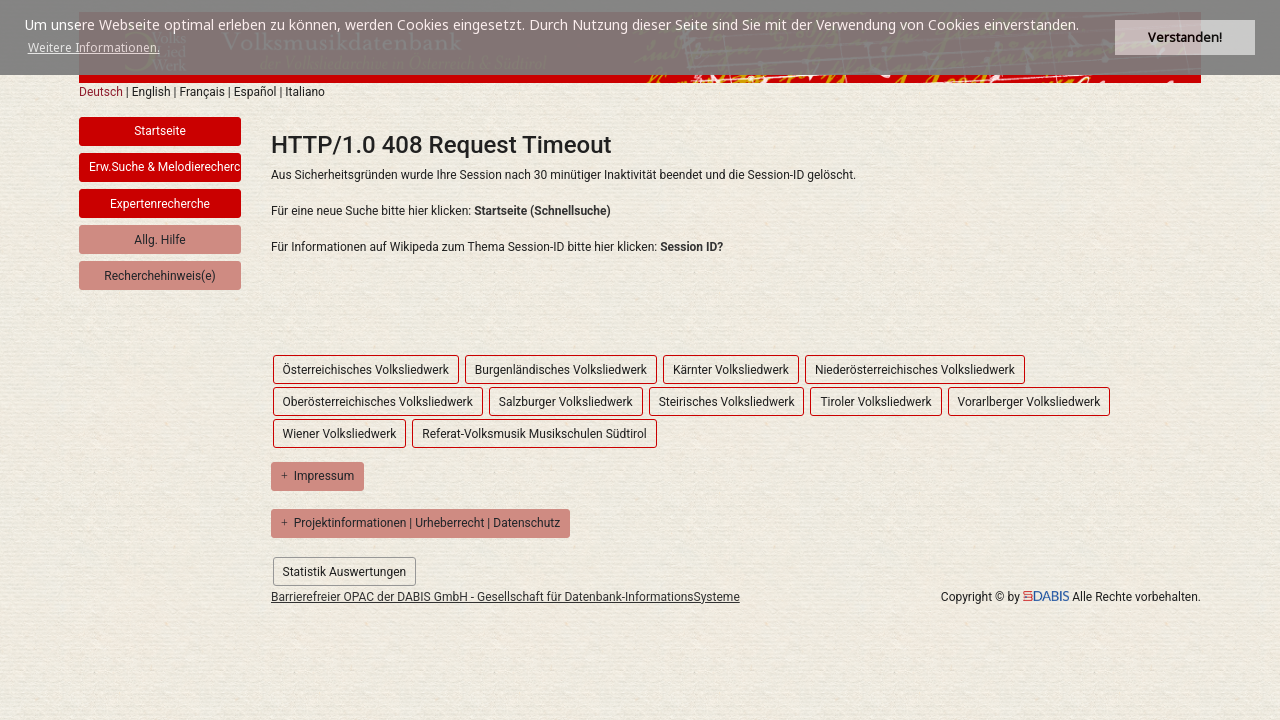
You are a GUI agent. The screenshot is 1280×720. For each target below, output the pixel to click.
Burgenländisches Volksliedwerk (561, 370)
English (151, 92)
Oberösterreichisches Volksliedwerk (378, 402)
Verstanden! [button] (1185, 37)
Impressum (317, 476)
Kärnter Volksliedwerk (731, 370)
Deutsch (101, 92)
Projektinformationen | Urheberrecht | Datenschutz (420, 523)
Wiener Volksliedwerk (340, 434)
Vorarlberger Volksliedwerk (1029, 402)
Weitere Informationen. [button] (94, 47)
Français (201, 92)
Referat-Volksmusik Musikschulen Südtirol (534, 434)
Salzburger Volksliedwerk (566, 402)
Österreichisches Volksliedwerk (366, 370)
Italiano (305, 92)
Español (255, 92)
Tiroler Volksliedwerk (875, 402)
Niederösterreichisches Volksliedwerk (915, 370)
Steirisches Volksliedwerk (727, 402)
